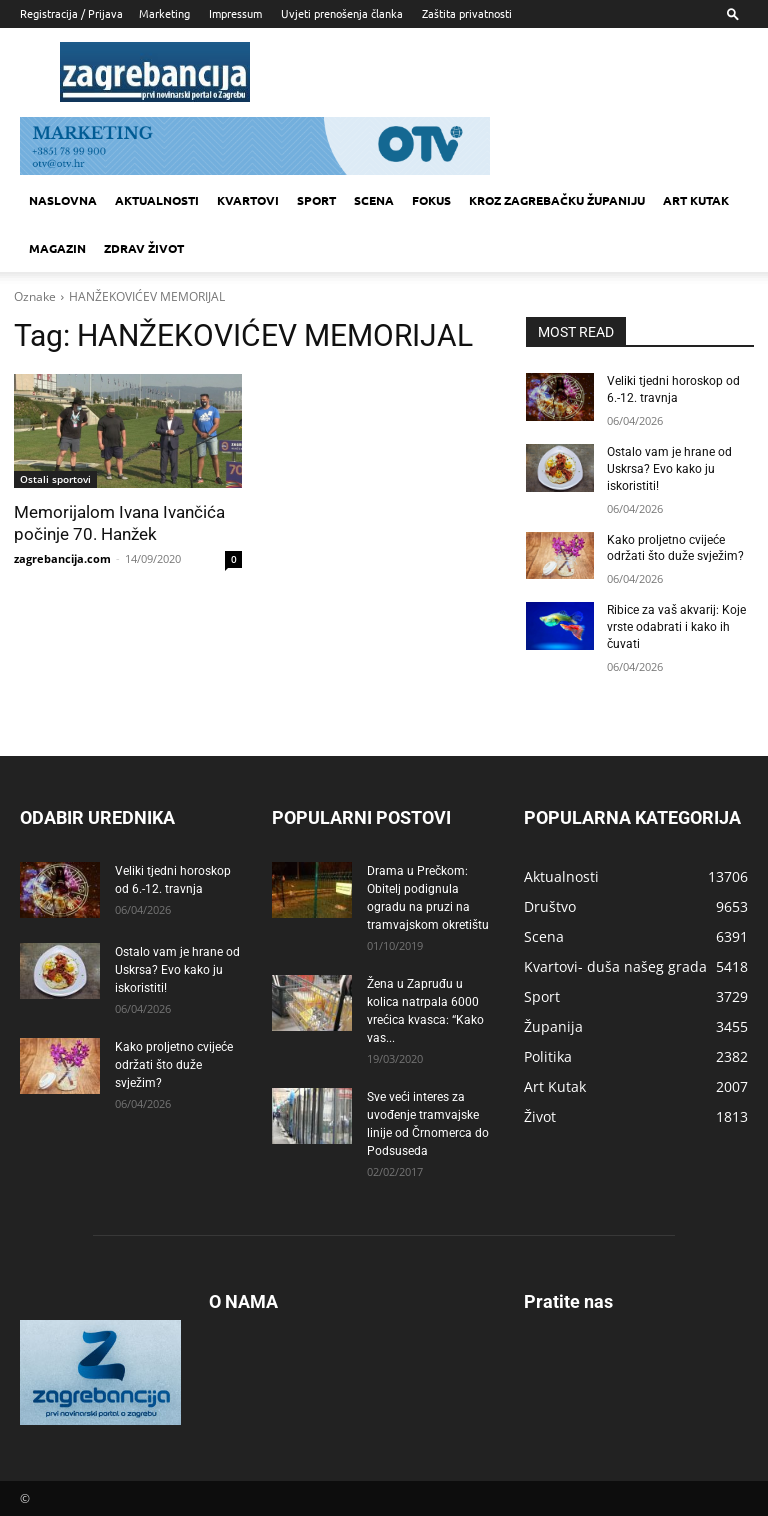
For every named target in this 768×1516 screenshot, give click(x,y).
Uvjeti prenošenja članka (342, 13)
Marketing (164, 13)
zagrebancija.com (62, 558)
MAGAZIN (57, 248)
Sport (316, 200)
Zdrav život (144, 248)
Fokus (431, 200)
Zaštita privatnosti (467, 13)
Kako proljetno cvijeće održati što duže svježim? (174, 1064)
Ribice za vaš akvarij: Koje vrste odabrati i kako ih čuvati (676, 627)
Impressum (235, 13)
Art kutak (696, 200)
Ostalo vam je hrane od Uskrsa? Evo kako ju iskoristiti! (669, 469)
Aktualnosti (157, 200)
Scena (374, 200)
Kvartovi (248, 200)
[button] (733, 13)
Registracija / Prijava (71, 13)
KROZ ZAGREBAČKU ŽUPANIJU (557, 200)
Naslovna (63, 200)
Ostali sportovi (55, 479)
